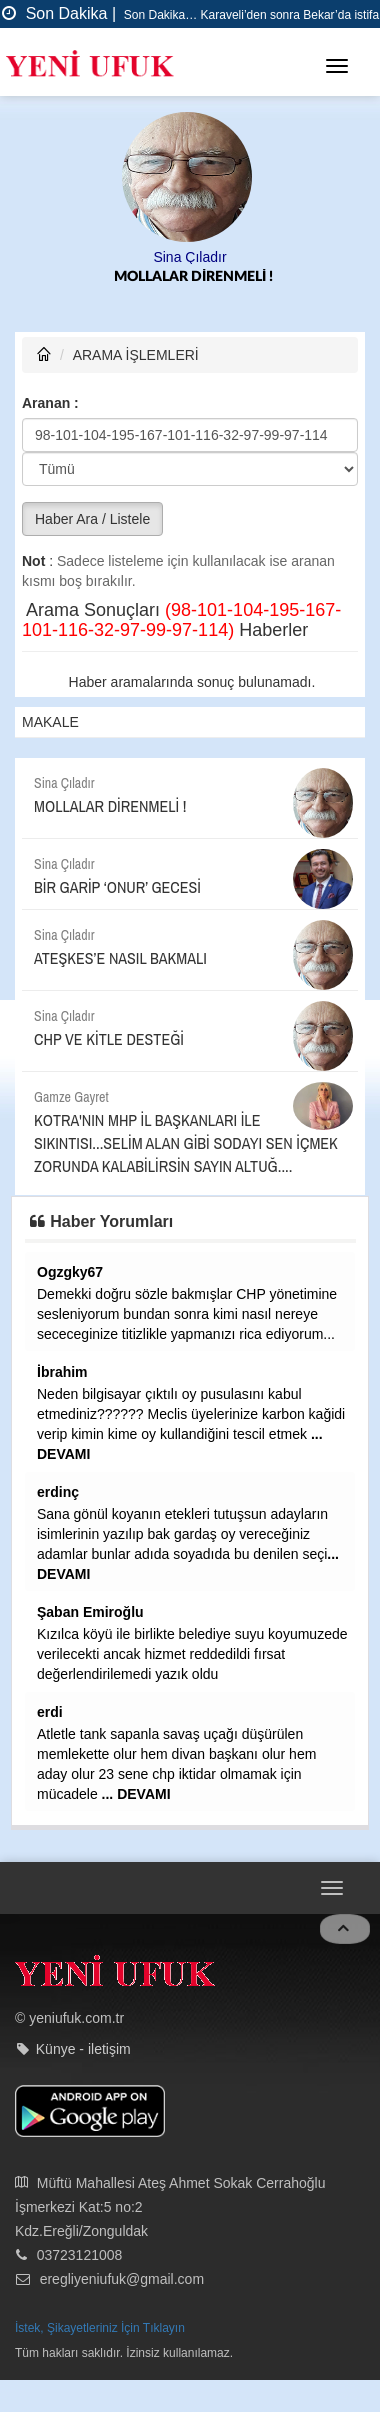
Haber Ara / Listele (92, 519)
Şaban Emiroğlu (90, 1612)
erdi (50, 1712)
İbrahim (62, 1372)
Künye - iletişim (83, 2049)
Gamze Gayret (71, 1097)
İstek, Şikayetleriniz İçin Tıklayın (100, 2328)
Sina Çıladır (189, 257)
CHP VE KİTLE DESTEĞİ (109, 1039)
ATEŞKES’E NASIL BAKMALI (120, 958)
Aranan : (50, 403)
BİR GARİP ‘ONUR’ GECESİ (117, 887)
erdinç (58, 1492)
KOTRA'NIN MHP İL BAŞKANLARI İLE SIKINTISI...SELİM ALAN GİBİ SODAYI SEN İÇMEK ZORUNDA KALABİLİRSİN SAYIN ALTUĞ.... (186, 1143)
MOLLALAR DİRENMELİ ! (193, 277)
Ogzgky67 (70, 1272)
